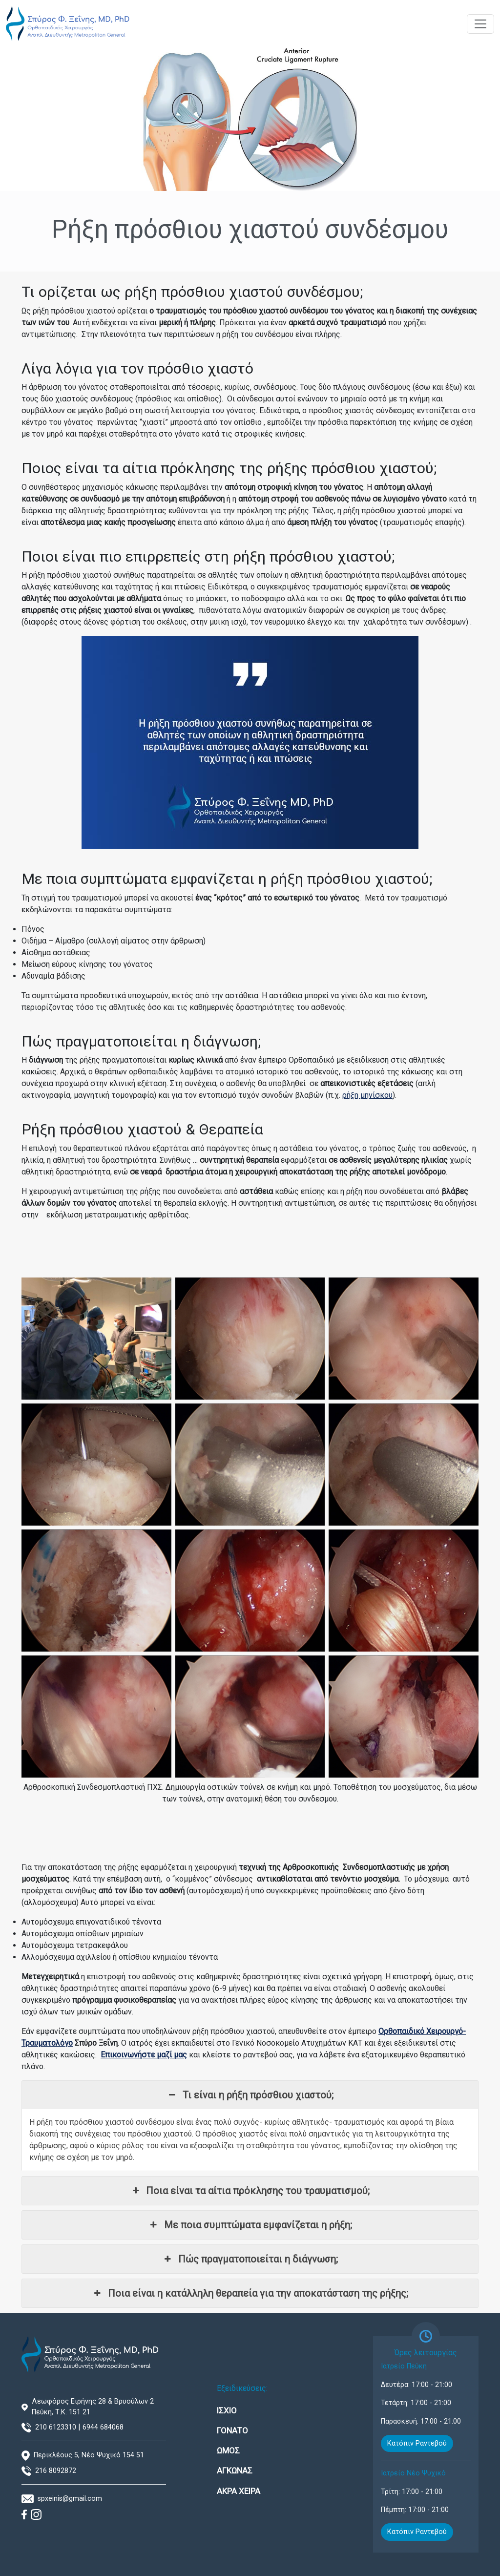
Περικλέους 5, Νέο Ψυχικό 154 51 (89, 2455)
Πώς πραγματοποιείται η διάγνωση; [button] (249, 2259)
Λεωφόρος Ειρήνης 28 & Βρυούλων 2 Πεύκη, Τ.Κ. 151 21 (93, 2406)
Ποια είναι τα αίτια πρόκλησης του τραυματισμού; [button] (250, 2191)
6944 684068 (103, 2427)
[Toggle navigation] (480, 24)
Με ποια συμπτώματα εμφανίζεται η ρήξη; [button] (250, 2225)
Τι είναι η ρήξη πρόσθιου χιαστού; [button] (250, 2095)
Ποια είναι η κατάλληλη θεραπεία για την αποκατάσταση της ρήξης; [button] (250, 2293)
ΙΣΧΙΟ (227, 2410)
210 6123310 (55, 2427)
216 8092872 (55, 2471)
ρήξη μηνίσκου (367, 1095)
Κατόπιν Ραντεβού (417, 2443)
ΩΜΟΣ (228, 2450)
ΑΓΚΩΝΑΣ (234, 2470)
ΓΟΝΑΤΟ (232, 2430)
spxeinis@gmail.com (70, 2498)
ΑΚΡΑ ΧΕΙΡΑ (238, 2491)
